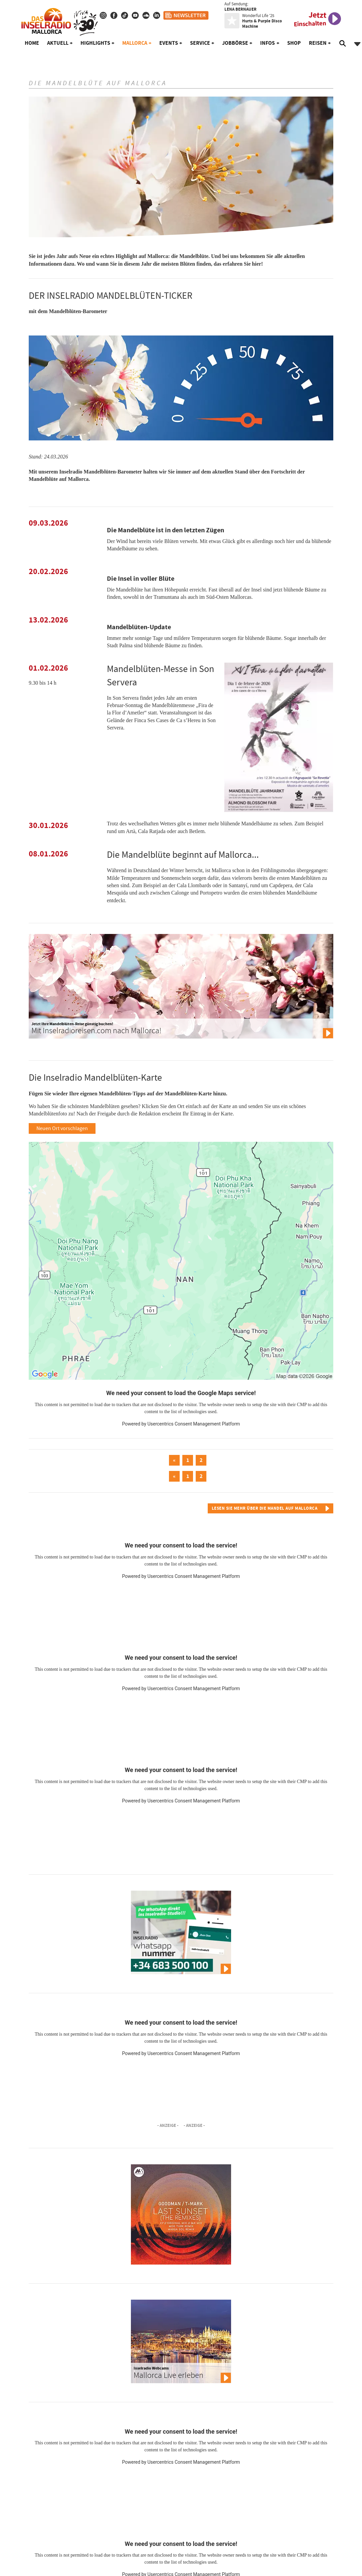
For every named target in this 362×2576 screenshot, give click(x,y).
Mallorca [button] (134, 42)
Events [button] (168, 42)
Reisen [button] (318, 42)
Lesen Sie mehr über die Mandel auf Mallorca (265, 1508)
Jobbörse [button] (235, 42)
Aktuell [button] (57, 42)
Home (32, 42)
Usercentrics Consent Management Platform (193, 1424)
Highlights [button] (95, 42)
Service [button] (200, 42)
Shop (294, 42)
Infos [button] (267, 42)
